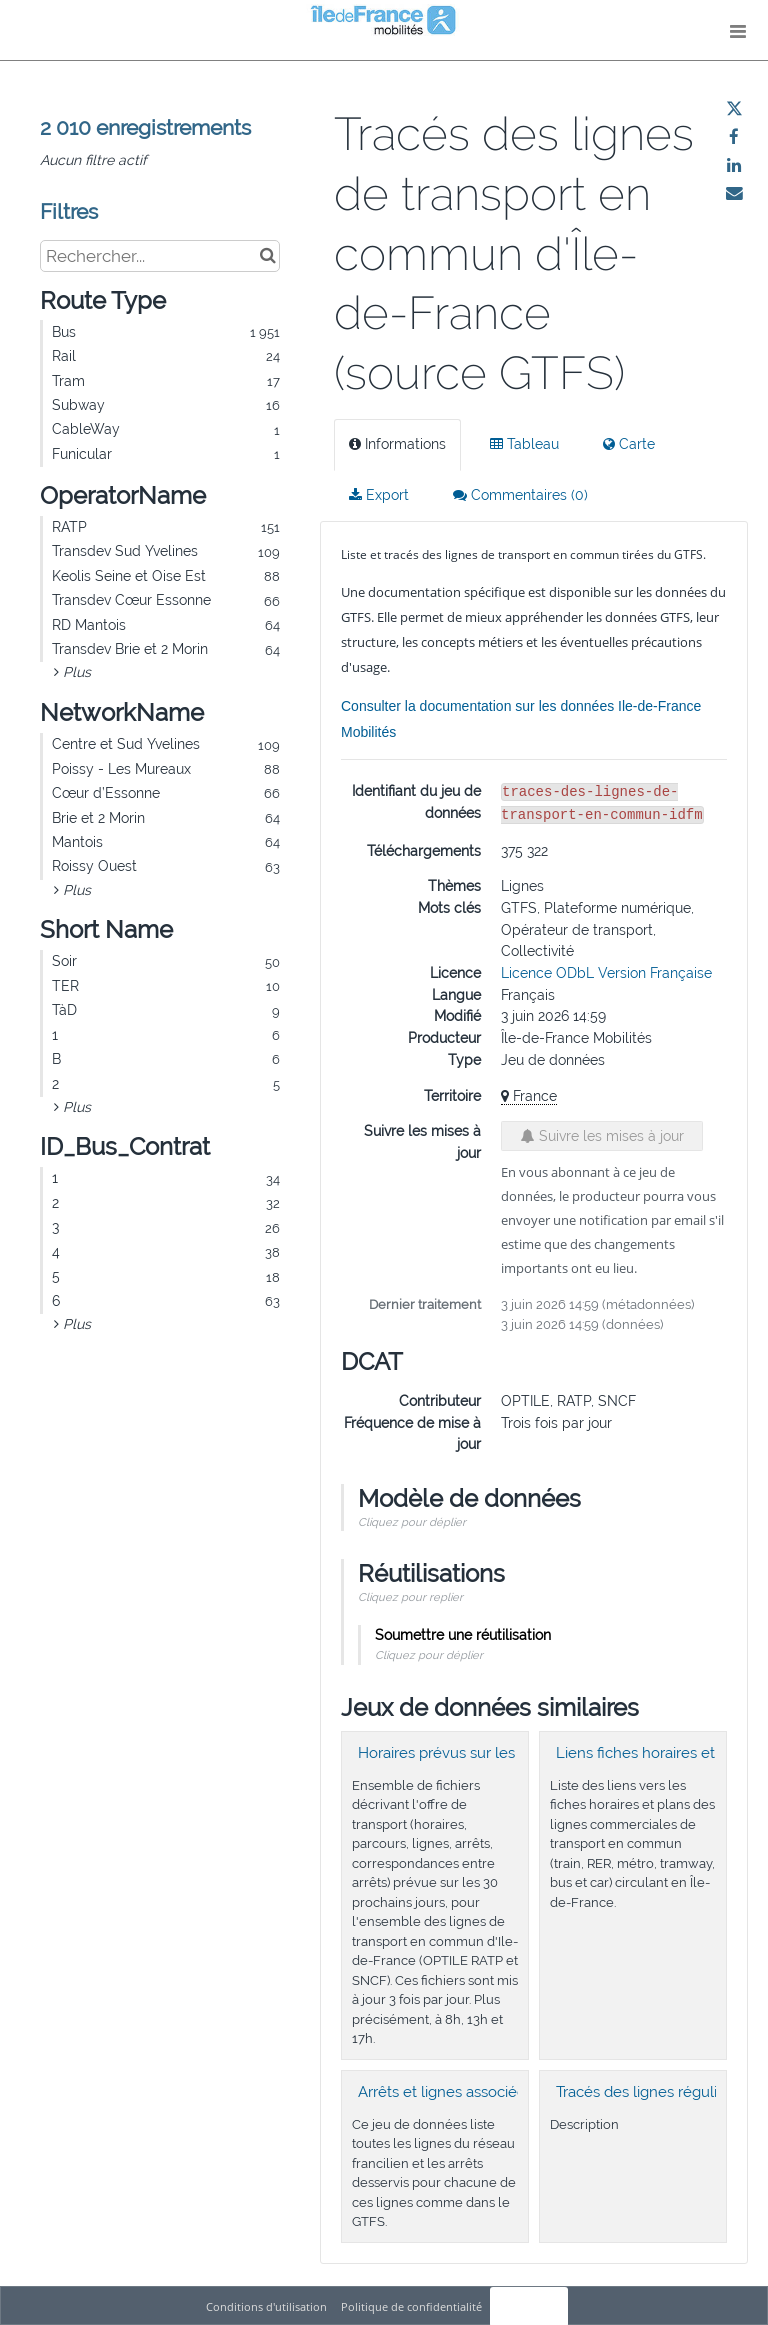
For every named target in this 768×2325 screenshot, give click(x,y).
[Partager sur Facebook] (734, 137)
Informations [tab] (397, 444)
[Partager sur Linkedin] (734, 165)
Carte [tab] (629, 444)
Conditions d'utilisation (268, 2306)
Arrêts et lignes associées (445, 2092)
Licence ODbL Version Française (606, 973)
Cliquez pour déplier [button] (412, 1522)
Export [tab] (379, 495)
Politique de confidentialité (413, 2306)
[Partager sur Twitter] (734, 109)
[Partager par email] (734, 193)
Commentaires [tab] (520, 495)
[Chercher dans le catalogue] (267, 256)
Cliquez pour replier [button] (410, 1597)
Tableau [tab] (524, 444)
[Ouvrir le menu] (738, 30)
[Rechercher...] (160, 256)
